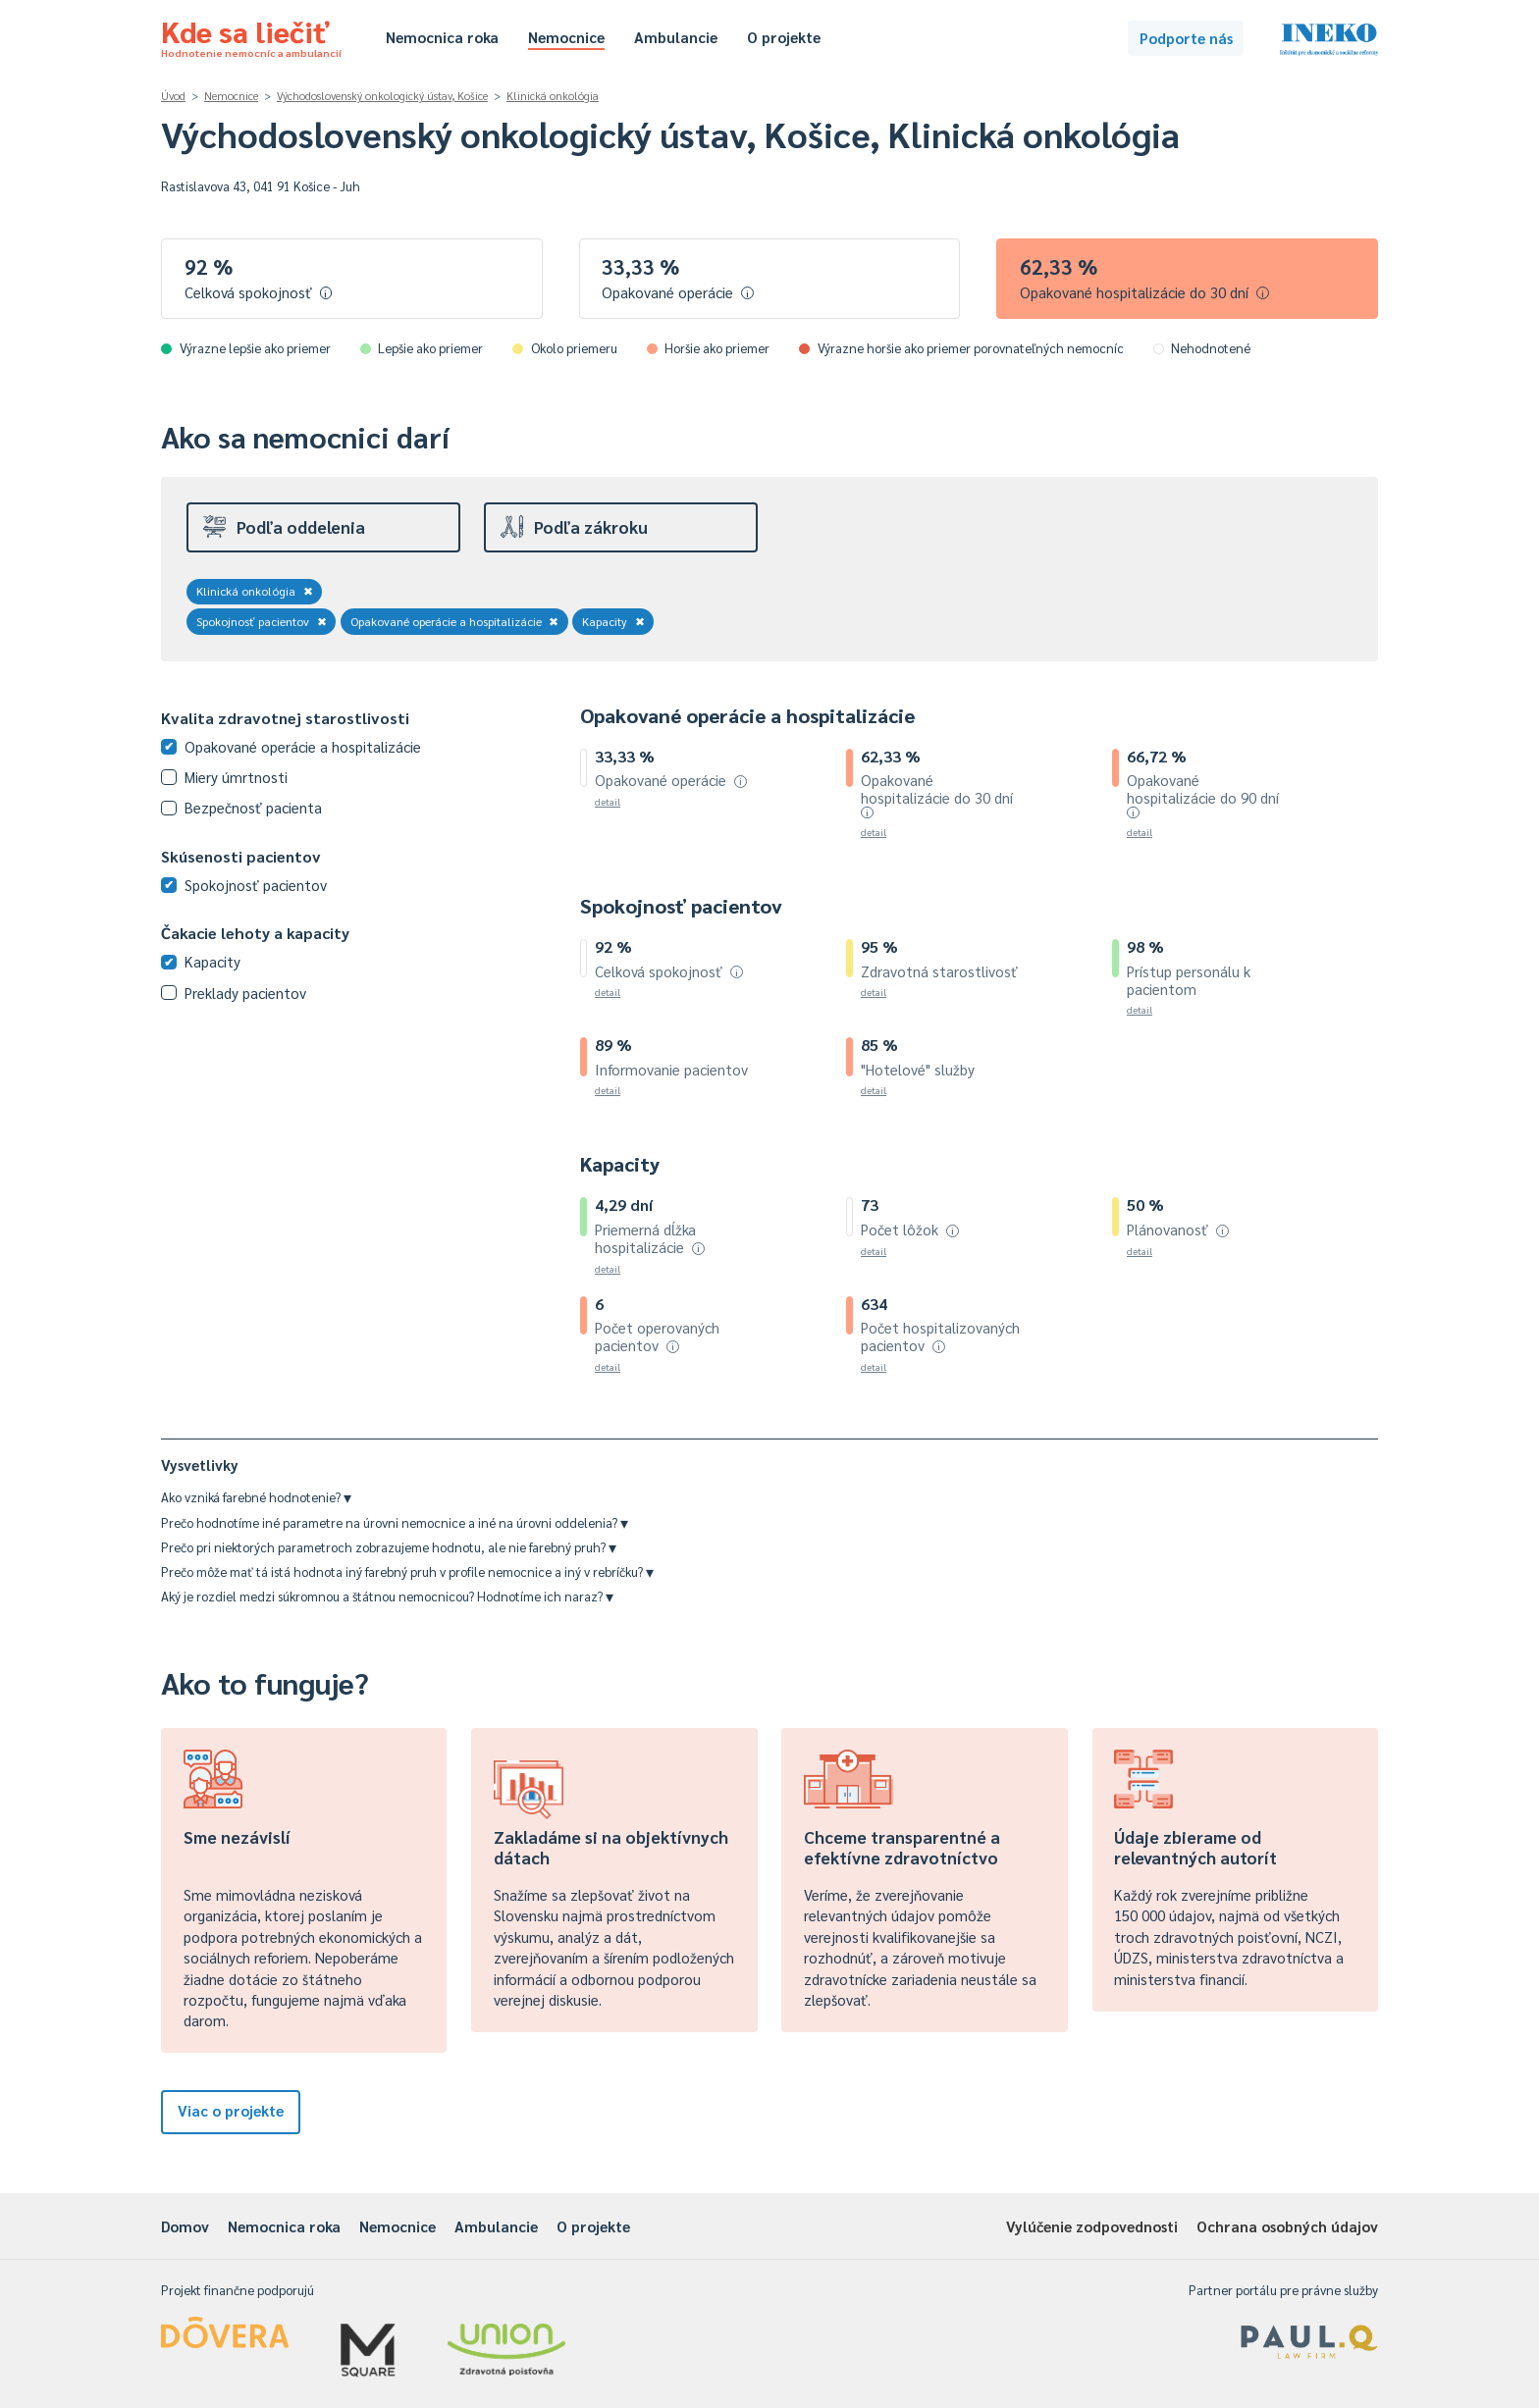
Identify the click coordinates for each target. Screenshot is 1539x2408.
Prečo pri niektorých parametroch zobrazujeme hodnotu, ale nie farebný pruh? (388, 1547)
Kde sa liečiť (251, 35)
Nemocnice (566, 36)
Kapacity (613, 621)
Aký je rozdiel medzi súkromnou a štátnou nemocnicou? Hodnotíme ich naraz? (387, 1596)
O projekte (784, 36)
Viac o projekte (231, 2110)
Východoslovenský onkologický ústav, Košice (382, 95)
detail (607, 801)
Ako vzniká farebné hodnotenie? (256, 1497)
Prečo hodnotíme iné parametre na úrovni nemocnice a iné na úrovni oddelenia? (394, 1522)
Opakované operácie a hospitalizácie (454, 621)
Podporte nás (1186, 37)
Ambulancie (675, 36)
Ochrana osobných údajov (1287, 2226)
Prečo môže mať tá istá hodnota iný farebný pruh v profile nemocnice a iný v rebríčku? (407, 1571)
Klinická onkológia (552, 95)
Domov (185, 2226)
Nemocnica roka (442, 36)
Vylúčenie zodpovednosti (1092, 2226)
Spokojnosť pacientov (261, 621)
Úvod (173, 95)
